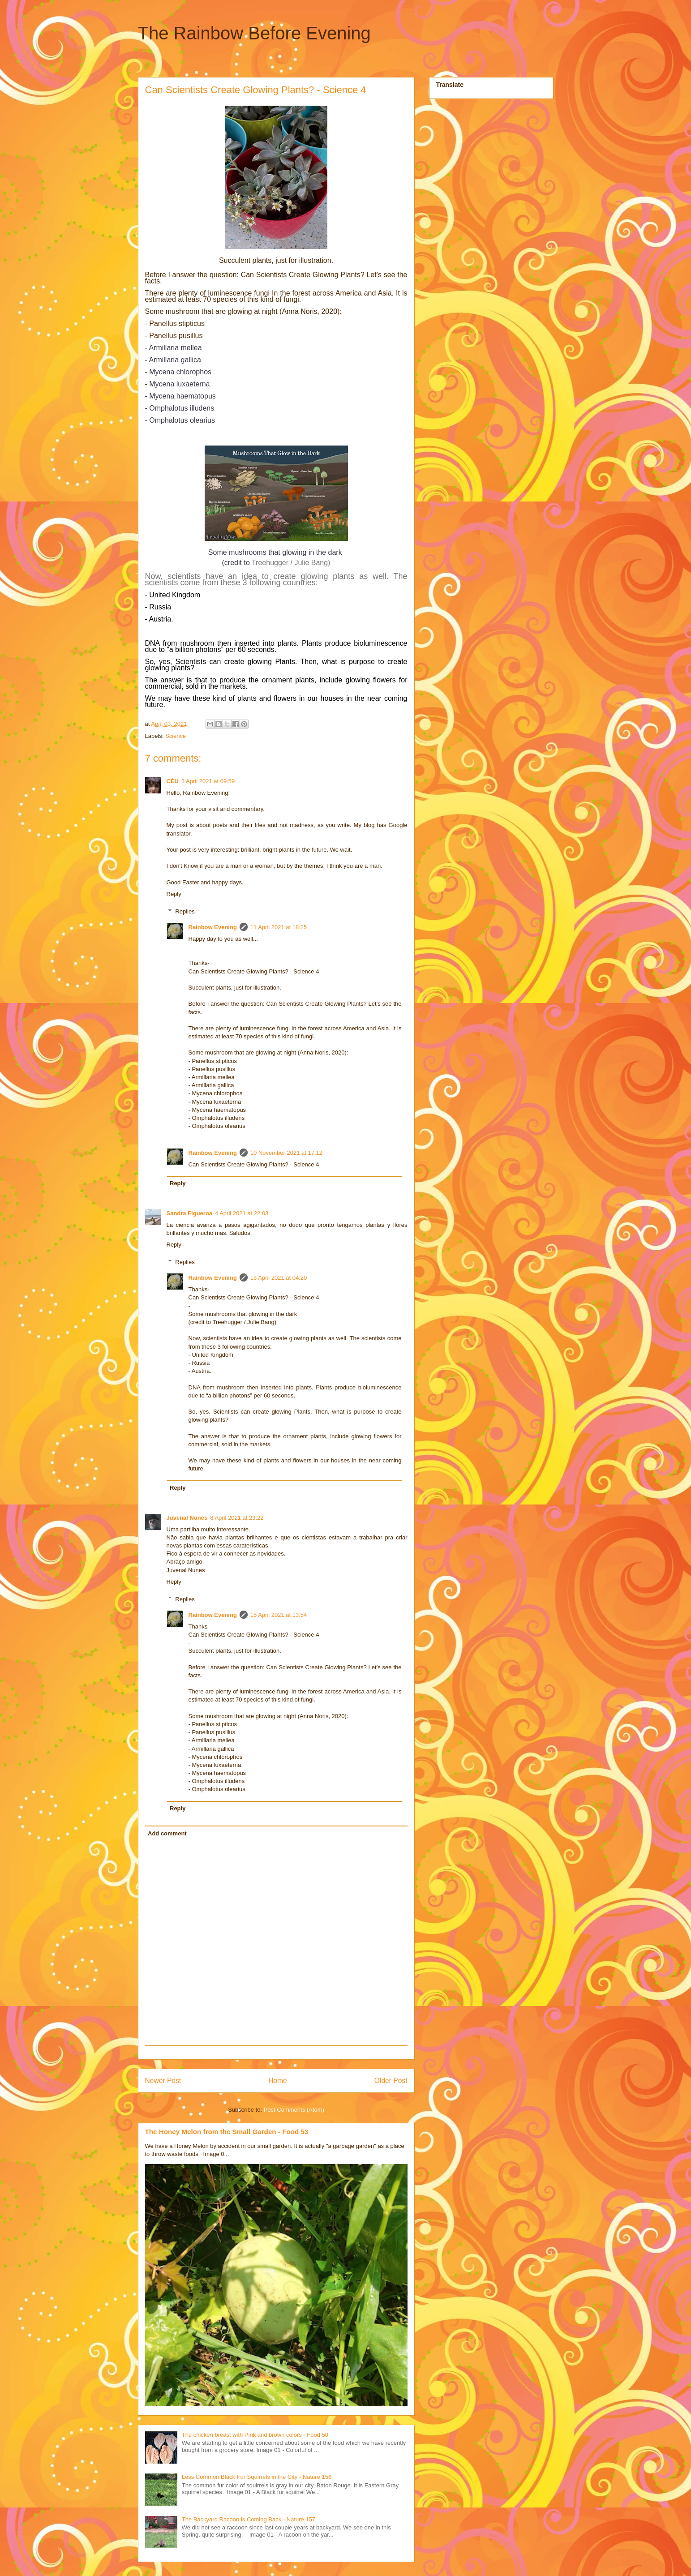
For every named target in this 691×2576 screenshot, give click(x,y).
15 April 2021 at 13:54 (278, 1615)
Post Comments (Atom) (294, 2109)
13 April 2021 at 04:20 (278, 1277)
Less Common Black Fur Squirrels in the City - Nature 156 (257, 2476)
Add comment (167, 1833)
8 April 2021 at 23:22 (236, 1517)
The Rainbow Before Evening (254, 33)
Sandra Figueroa (190, 1213)
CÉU (173, 781)
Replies (184, 911)
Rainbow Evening (213, 927)
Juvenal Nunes (187, 1517)
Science (175, 736)
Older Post (391, 2080)
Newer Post (163, 2080)
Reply (174, 894)
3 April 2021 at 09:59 (208, 781)
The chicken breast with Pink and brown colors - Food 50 (255, 2434)
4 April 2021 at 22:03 (241, 1213)
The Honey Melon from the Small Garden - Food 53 (227, 2131)
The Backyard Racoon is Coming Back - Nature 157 (248, 2519)
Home (277, 2080)
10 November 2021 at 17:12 (286, 1152)
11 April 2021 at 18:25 (278, 927)
